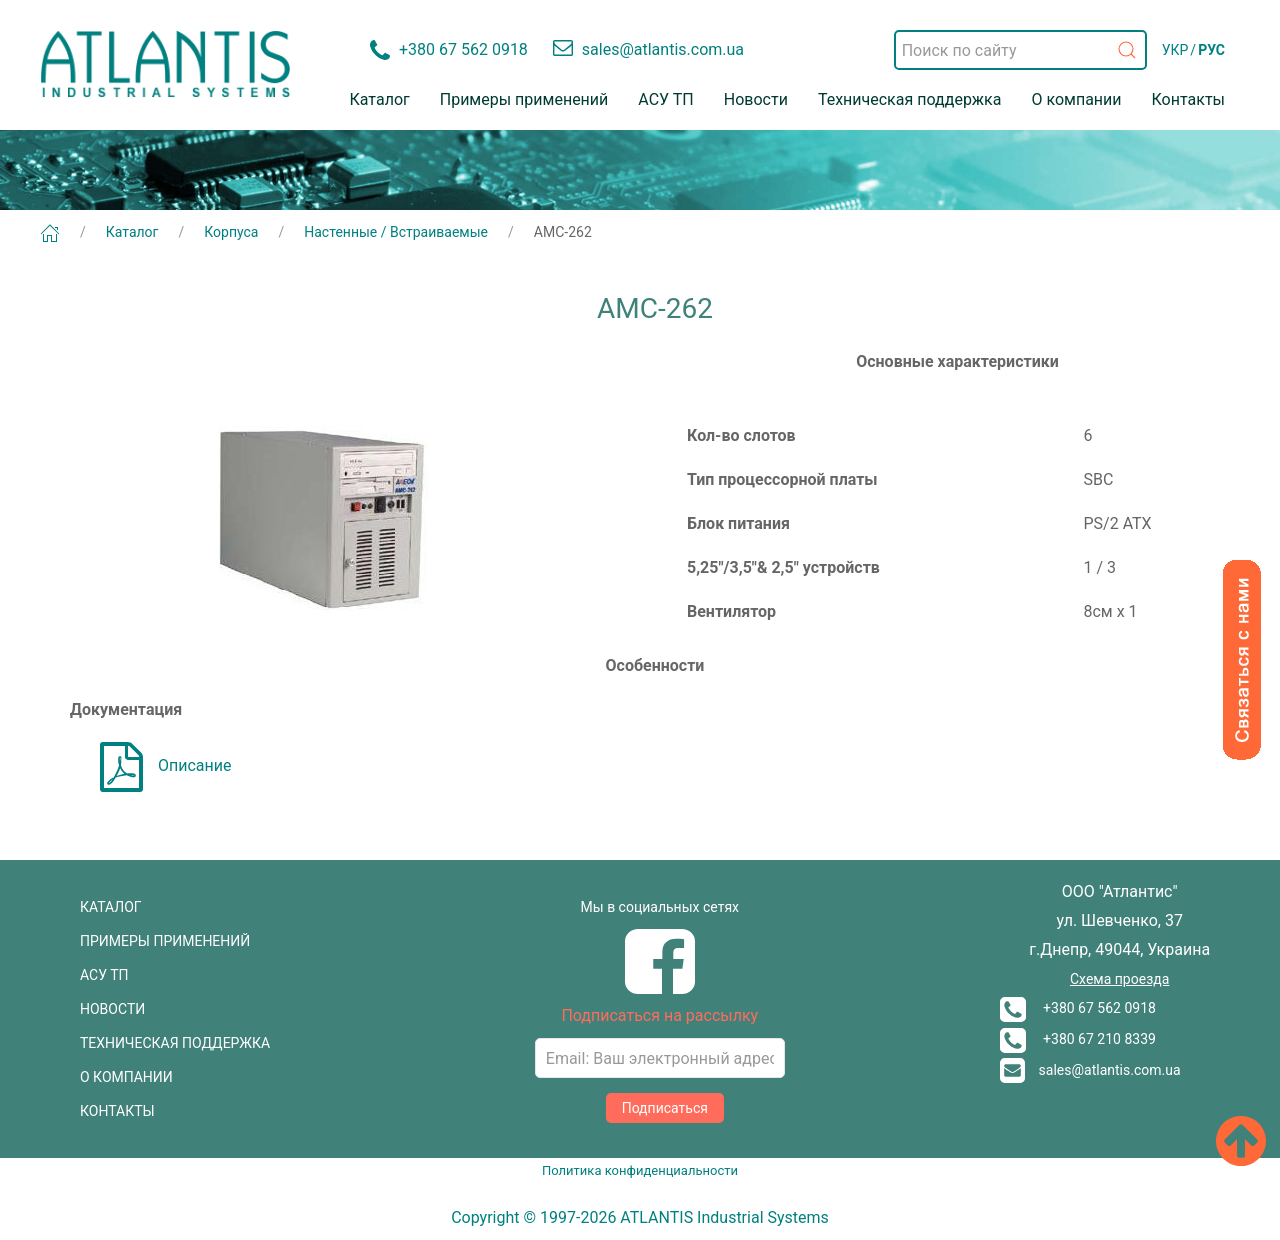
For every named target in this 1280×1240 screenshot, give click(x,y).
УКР (1175, 50)
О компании (1076, 99)
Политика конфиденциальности (640, 1170)
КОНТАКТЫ (117, 1111)
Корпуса (231, 232)
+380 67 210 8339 (1078, 1039)
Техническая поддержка (910, 99)
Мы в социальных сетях (660, 907)
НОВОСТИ (112, 1009)
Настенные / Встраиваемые (396, 232)
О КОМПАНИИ (126, 1077)
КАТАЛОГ (111, 907)
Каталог (380, 99)
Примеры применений (524, 99)
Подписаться (665, 1108)
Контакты (1188, 99)
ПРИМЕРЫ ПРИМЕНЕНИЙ (165, 941)
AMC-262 (563, 232)
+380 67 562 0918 (1078, 1008)
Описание (166, 765)
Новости (756, 99)
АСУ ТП (665, 99)
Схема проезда (1119, 979)
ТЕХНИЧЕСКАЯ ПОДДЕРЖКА (175, 1043)
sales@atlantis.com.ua (1090, 1070)
